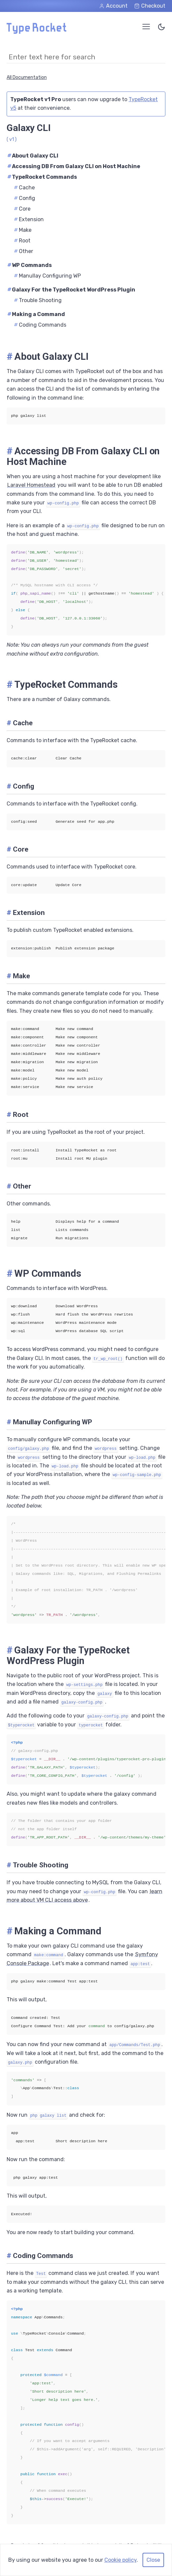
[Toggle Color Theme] (161, 28)
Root (22, 240)
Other (23, 251)
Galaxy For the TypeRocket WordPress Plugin (71, 290)
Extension (29, 219)
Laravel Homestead (31, 485)
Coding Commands (40, 325)
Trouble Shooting (38, 300)
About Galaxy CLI (32, 156)
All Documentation (27, 77)
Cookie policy (120, 2560)
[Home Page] (36, 32)
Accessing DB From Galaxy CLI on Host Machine (73, 166)
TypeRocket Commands (42, 177)
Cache (24, 187)
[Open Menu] (146, 26)
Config (24, 198)
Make (22, 230)
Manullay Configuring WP (47, 276)
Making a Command (36, 314)
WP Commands (29, 265)
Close (153, 2560)
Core (22, 209)
